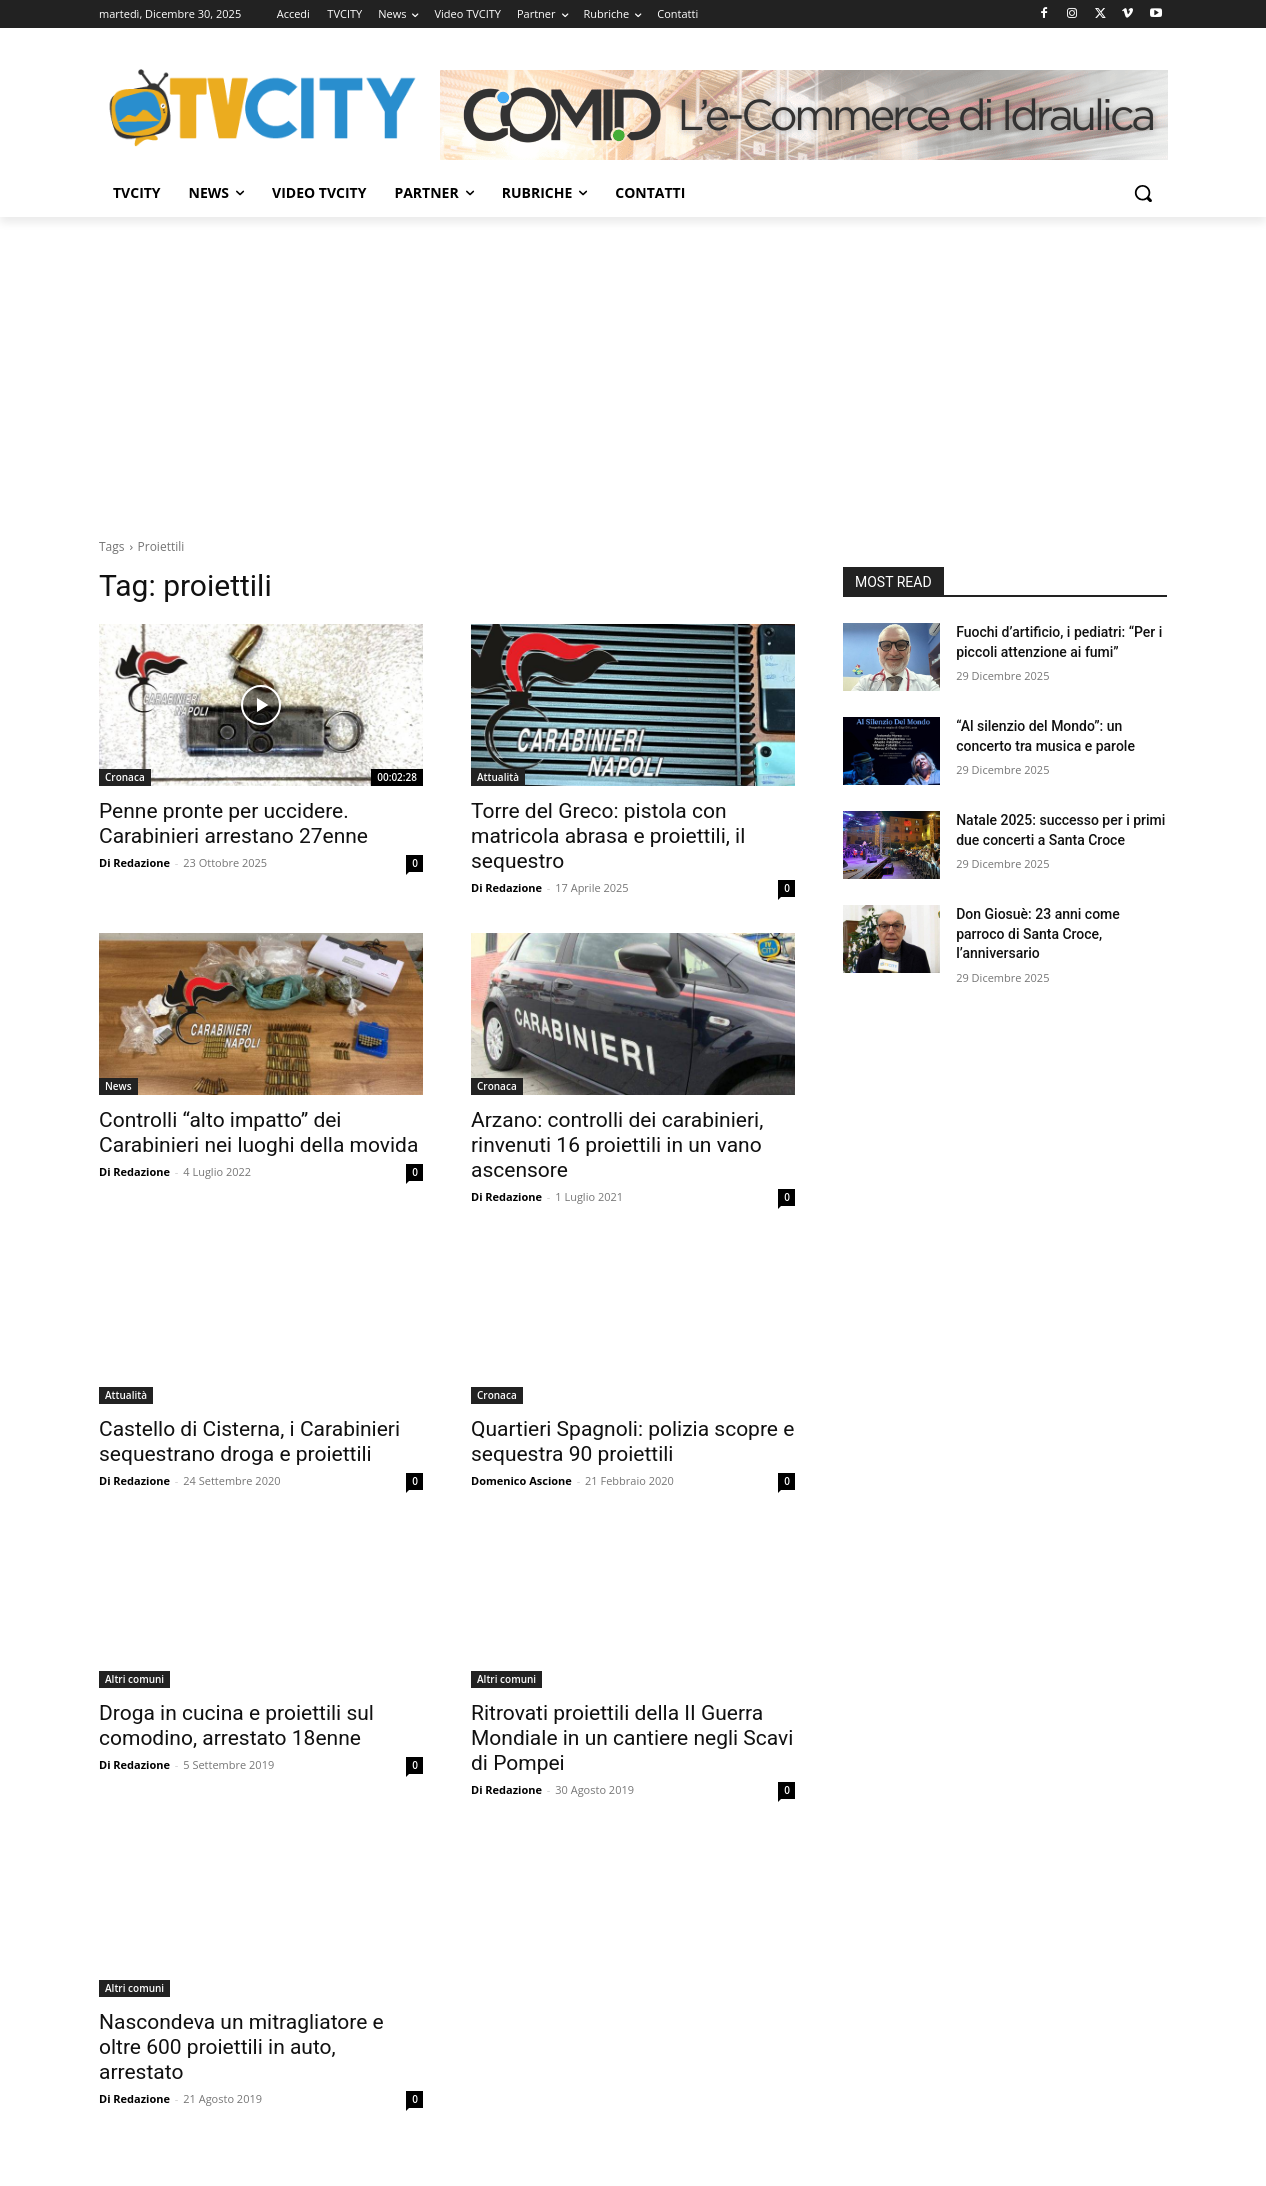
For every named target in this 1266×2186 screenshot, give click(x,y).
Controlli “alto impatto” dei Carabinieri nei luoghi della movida (258, 1132)
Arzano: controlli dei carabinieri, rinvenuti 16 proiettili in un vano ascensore (617, 1145)
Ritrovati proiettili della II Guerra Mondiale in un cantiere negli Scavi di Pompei (632, 1738)
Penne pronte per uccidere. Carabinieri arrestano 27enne (233, 823)
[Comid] (804, 115)
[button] (1143, 193)
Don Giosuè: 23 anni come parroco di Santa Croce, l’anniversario (1038, 933)
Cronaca (125, 777)
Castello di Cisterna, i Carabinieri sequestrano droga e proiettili (249, 1441)
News (118, 1086)
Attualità (498, 777)
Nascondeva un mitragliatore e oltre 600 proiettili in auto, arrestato (241, 2047)
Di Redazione (134, 862)
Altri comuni (134, 1679)
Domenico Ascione (521, 1480)
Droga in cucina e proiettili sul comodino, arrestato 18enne (236, 1725)
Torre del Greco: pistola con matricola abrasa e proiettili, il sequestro (608, 836)
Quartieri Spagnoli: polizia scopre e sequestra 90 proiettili (632, 1441)
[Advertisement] (633, 367)
